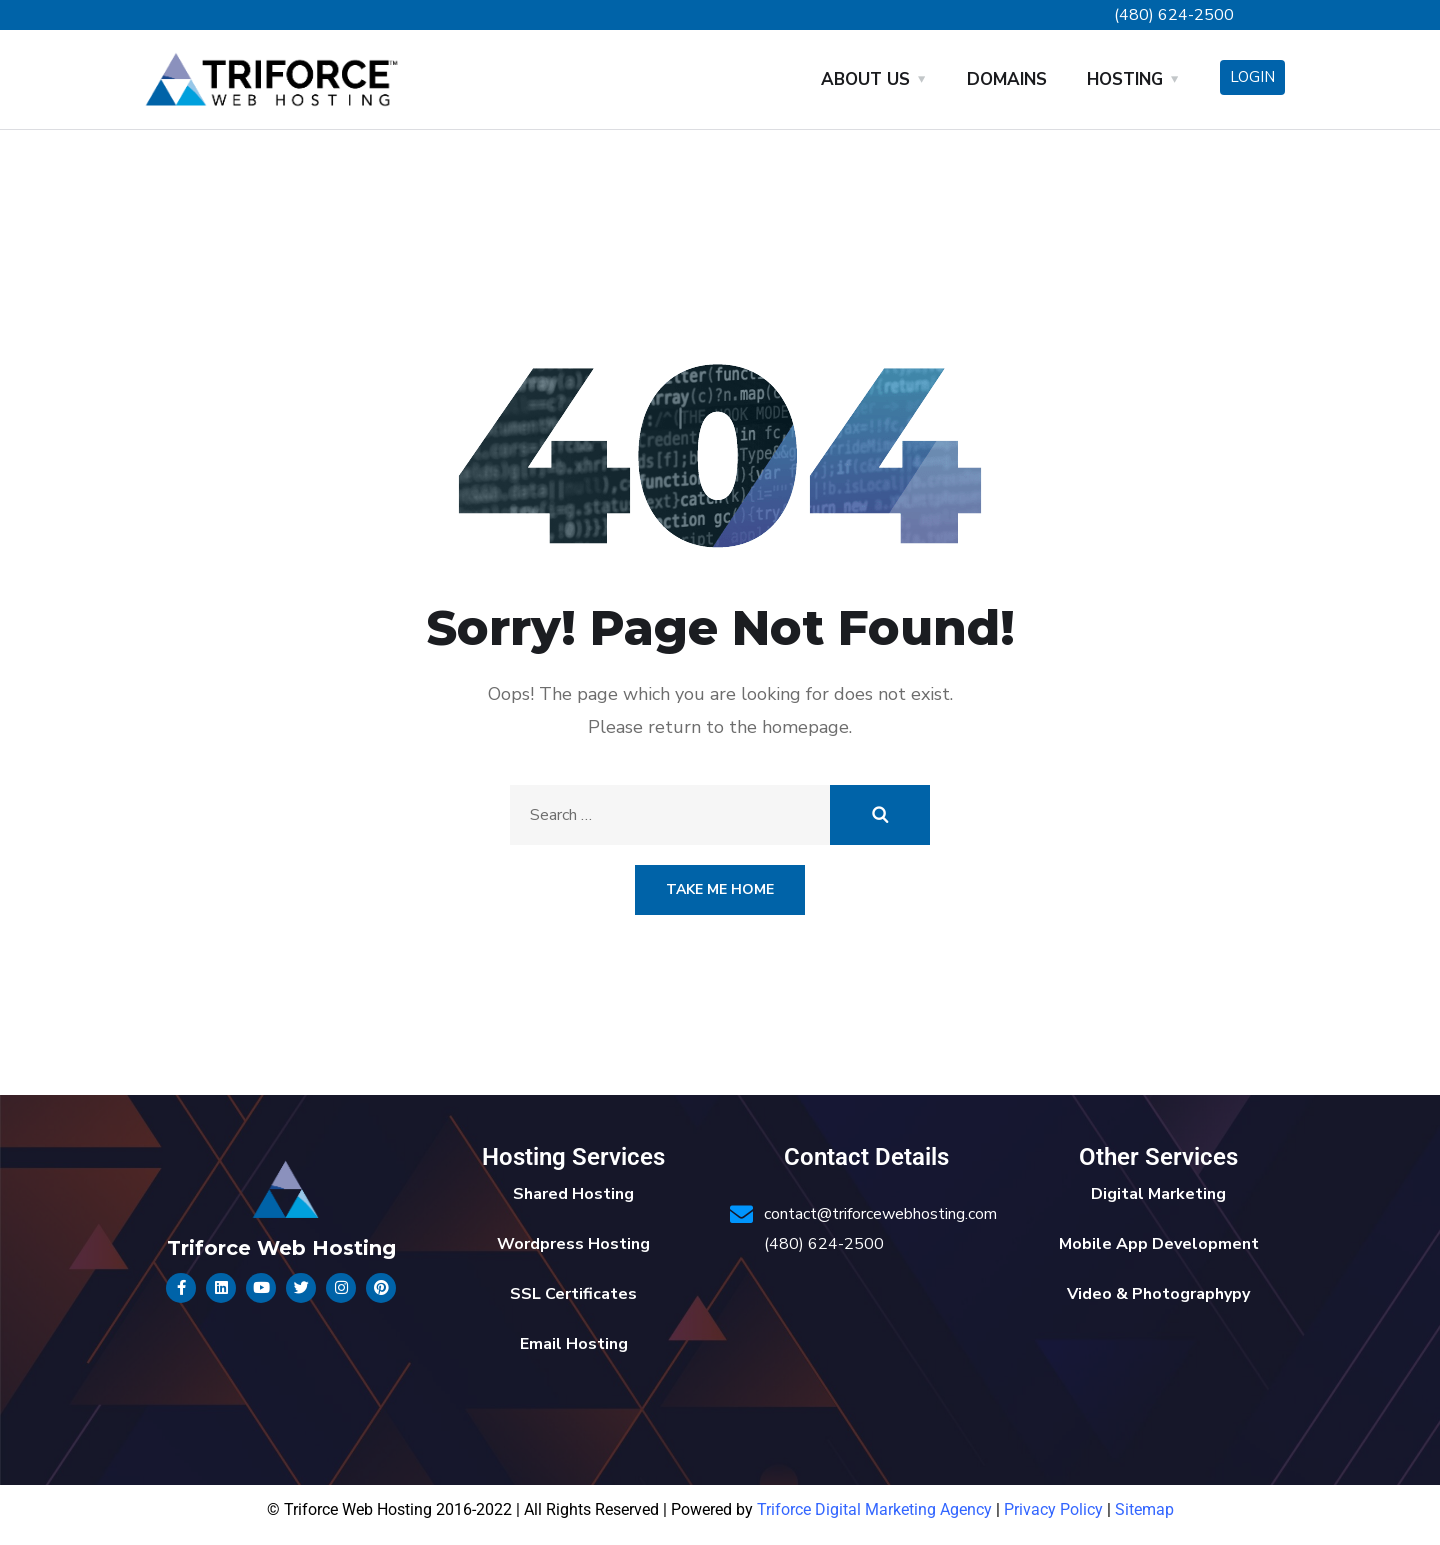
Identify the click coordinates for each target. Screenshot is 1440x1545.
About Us (865, 79)
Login (1252, 77)
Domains (1007, 79)
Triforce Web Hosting (281, 1248)
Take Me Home (720, 889)
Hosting (1125, 79)
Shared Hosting (573, 1194)
